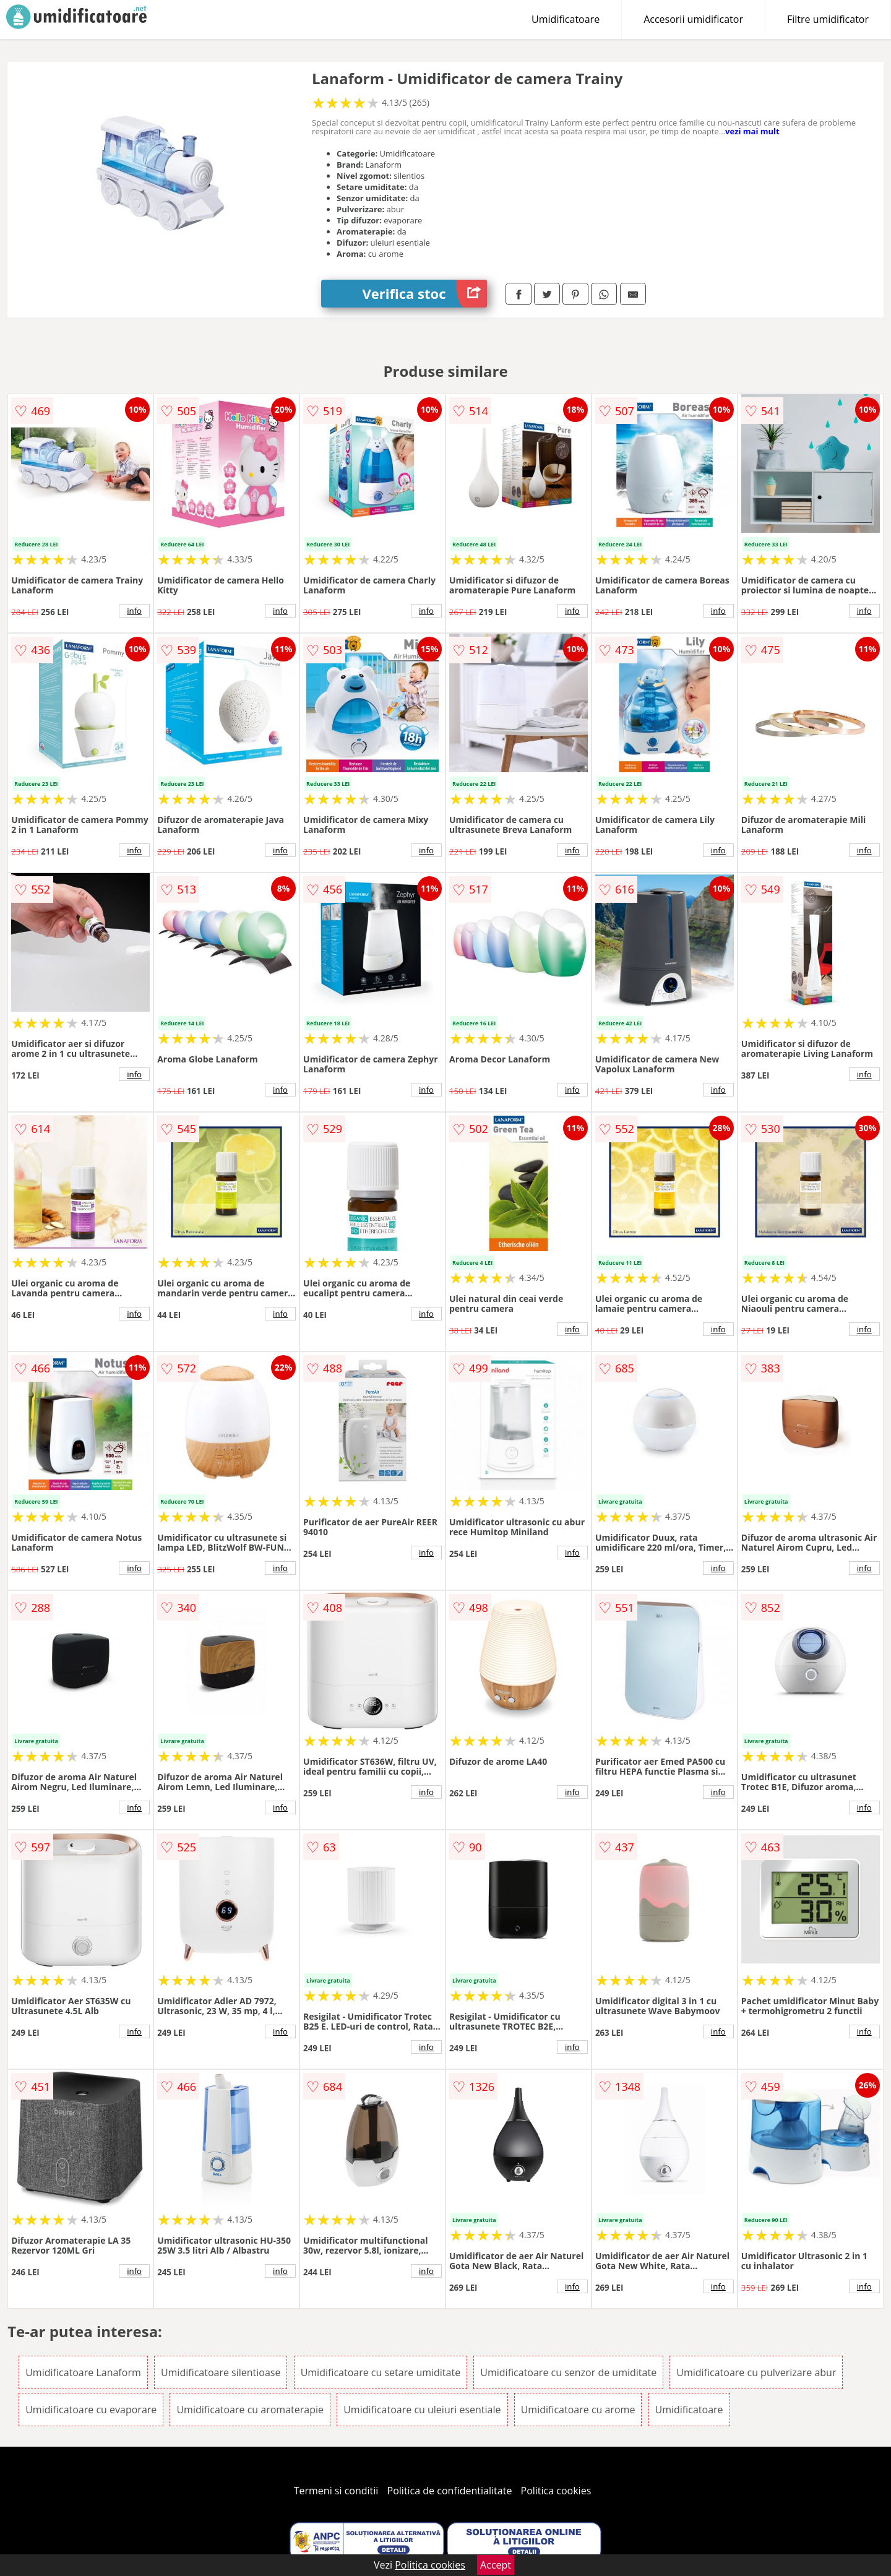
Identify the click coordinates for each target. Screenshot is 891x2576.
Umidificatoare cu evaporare (91, 2409)
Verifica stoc (425, 294)
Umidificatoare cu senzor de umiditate (568, 2372)
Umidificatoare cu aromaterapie (250, 2409)
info (134, 610)
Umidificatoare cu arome (578, 2409)
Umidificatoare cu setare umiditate (381, 2372)
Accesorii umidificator (693, 19)
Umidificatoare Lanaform (83, 2372)
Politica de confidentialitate (449, 2490)
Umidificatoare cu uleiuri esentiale (422, 2409)
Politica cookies (556, 2490)
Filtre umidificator (828, 19)
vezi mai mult (752, 131)
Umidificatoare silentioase (221, 2372)
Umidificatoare (566, 19)
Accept (495, 2565)
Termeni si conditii (336, 2490)
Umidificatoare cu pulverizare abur (756, 2372)
